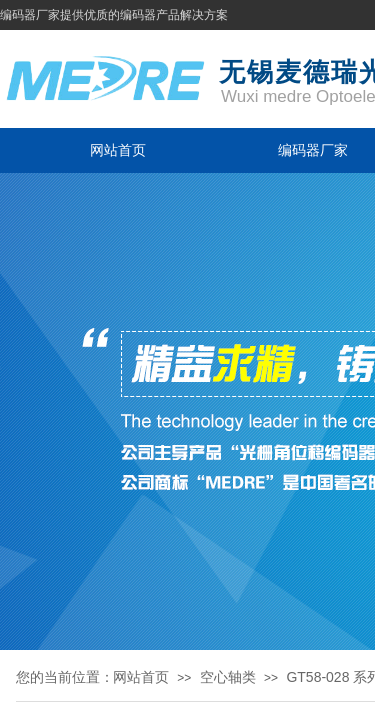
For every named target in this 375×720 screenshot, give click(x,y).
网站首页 (118, 150)
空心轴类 (228, 677)
